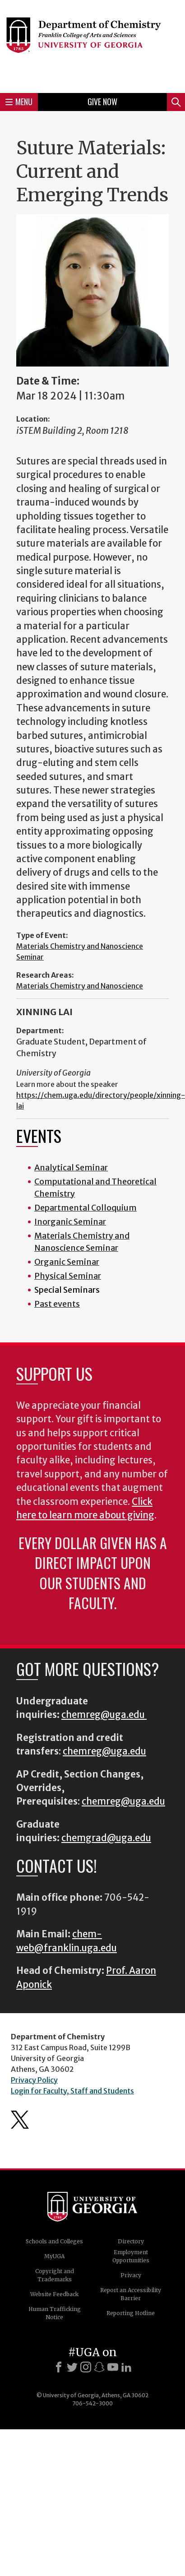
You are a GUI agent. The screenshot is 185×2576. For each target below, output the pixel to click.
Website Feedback (54, 2294)
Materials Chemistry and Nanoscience (79, 985)
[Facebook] (58, 2367)
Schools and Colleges (54, 2241)
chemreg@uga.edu (104, 1715)
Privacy (130, 2275)
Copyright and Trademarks (54, 2275)
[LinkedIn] (126, 2367)
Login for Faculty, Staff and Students (72, 2090)
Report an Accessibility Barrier (130, 2294)
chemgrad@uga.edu (106, 1838)
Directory (131, 2241)
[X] (72, 2367)
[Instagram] (85, 2367)
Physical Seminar (67, 1276)
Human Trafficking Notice (54, 2313)
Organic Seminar (66, 1262)
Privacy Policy (34, 2079)
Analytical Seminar (71, 1167)
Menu (18, 101)
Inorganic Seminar (70, 1221)
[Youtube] (112, 2367)
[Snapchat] (99, 2367)
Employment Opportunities (130, 2256)
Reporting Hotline (130, 2313)
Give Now (102, 101)
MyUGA (54, 2256)
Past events (57, 1304)
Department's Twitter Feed (20, 2120)
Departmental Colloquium (85, 1207)
